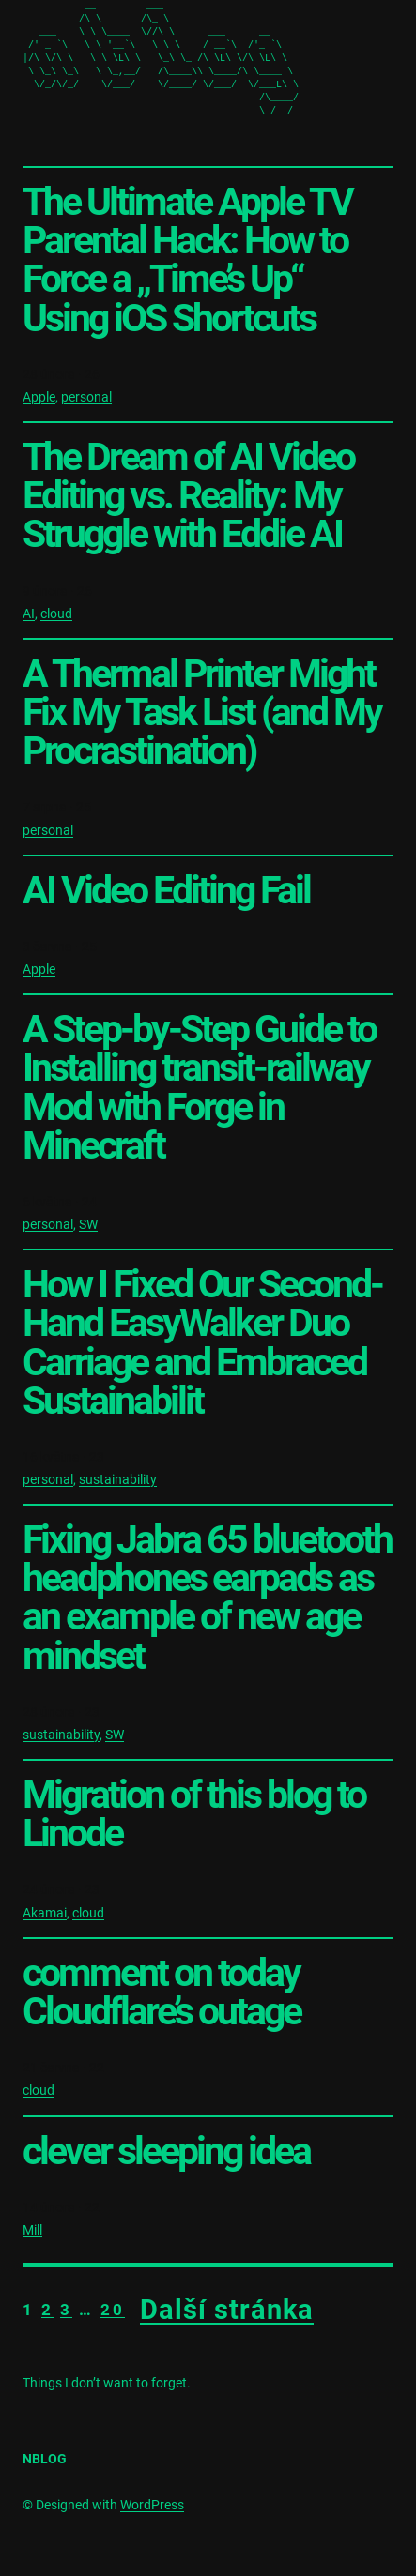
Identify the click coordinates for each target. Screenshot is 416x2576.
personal (86, 396)
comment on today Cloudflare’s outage (161, 1992)
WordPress (152, 2504)
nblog (45, 2458)
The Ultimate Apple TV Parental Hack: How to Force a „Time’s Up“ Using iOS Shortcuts (187, 260)
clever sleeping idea (166, 2151)
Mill (32, 2229)
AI (29, 613)
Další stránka (227, 2310)
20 (112, 2310)
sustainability (118, 1479)
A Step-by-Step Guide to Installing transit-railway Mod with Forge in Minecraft (199, 1087)
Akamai (45, 1912)
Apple (39, 396)
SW (88, 1224)
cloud (56, 613)
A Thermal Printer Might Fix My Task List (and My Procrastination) (202, 712)
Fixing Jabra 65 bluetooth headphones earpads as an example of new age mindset (207, 1598)
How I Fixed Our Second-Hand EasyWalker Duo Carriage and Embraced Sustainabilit (202, 1342)
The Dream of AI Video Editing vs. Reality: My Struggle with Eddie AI (188, 495)
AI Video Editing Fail (166, 890)
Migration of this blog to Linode (194, 1814)
